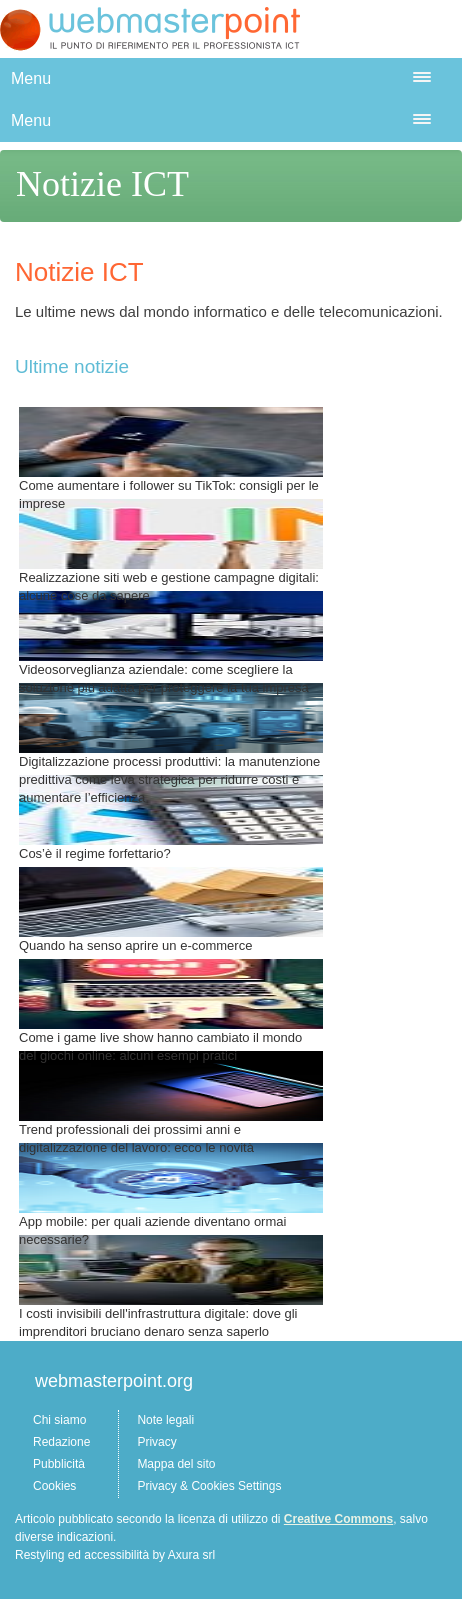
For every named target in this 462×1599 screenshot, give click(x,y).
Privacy (156, 1442)
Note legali (165, 1420)
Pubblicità (59, 1464)
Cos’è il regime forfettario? (95, 853)
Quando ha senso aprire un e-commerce (135, 945)
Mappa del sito (176, 1464)
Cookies (54, 1486)
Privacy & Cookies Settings (209, 1486)
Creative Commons (338, 1519)
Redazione (61, 1442)
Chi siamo (59, 1420)
